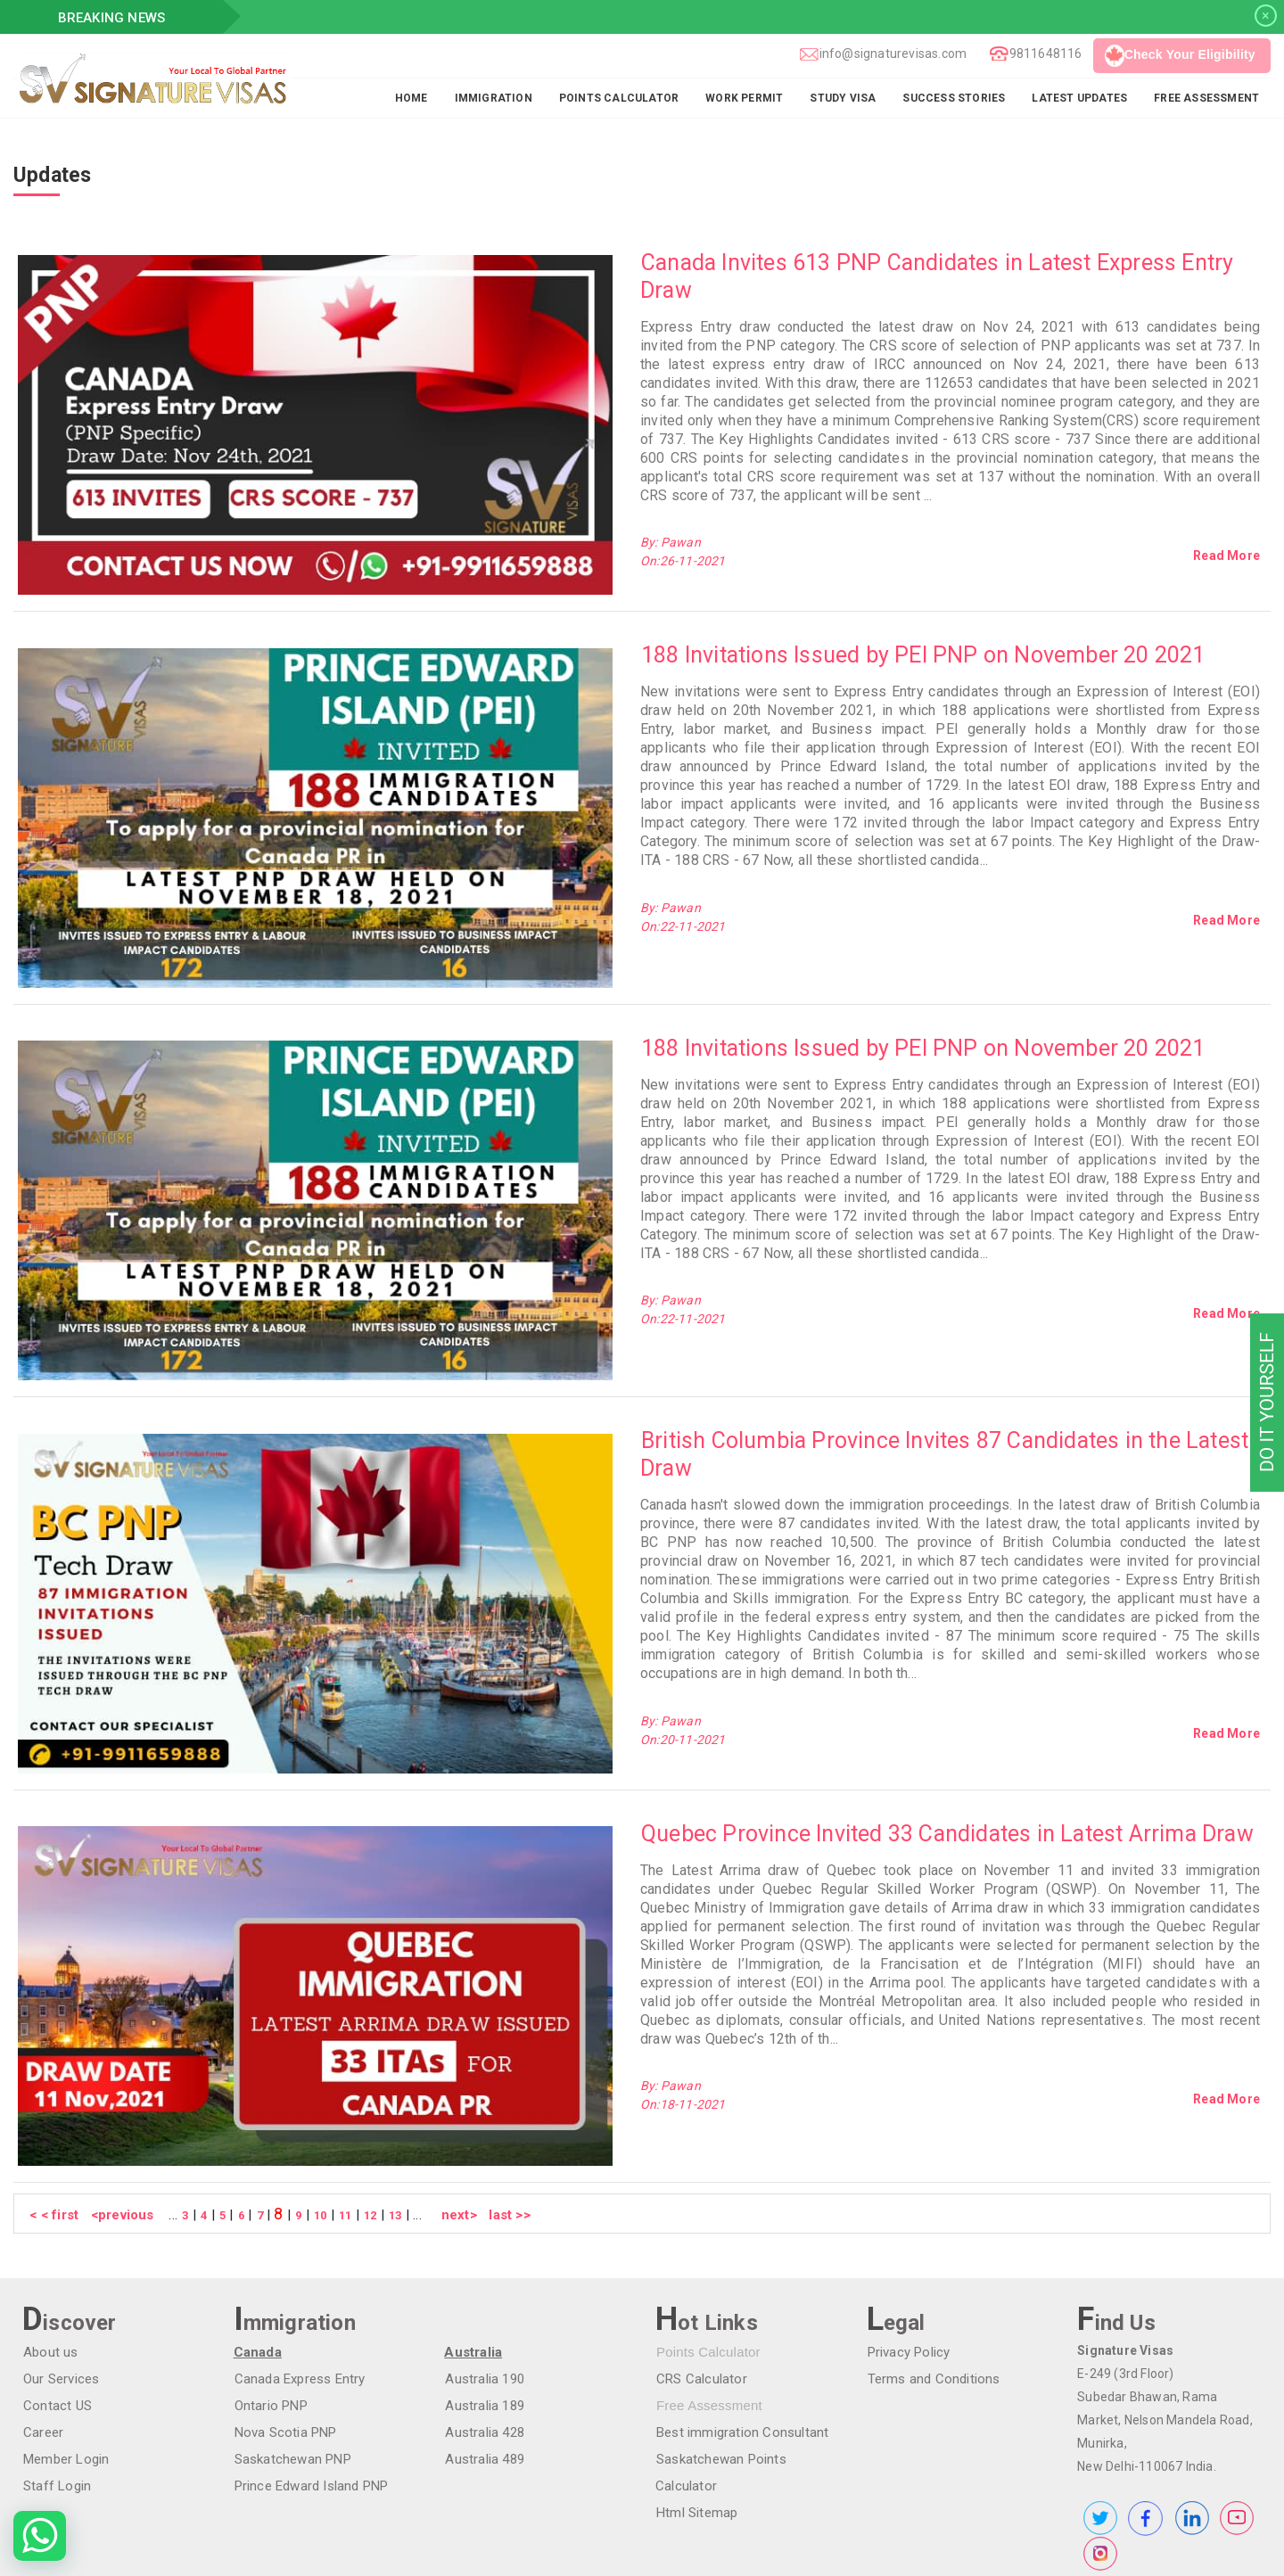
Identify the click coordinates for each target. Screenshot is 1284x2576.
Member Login (65, 2359)
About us (50, 2252)
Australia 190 (483, 2279)
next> (447, 2115)
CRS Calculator (700, 2279)
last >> (496, 2115)
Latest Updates (1079, 98)
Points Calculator (619, 98)
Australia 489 (483, 2359)
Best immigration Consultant (741, 2333)
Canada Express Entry (299, 2279)
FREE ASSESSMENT (1206, 98)
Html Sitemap (696, 2413)
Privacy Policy (908, 2252)
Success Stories (953, 98)
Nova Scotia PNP (285, 2333)
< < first (53, 2115)
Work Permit (744, 98)
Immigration (493, 98)
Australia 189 (483, 2306)
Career (42, 2333)
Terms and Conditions (933, 2279)
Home (411, 98)
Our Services (60, 2279)
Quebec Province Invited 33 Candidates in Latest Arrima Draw (946, 1753)
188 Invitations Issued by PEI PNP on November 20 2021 (922, 635)
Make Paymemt (104, 2549)
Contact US (56, 2306)
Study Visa (843, 98)
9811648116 (1045, 53)
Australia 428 (483, 2333)
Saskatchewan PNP (292, 2359)
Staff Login (56, 2386)
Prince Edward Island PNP (311, 2386)
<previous (120, 2115)
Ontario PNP (270, 2306)
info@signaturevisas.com (893, 53)
